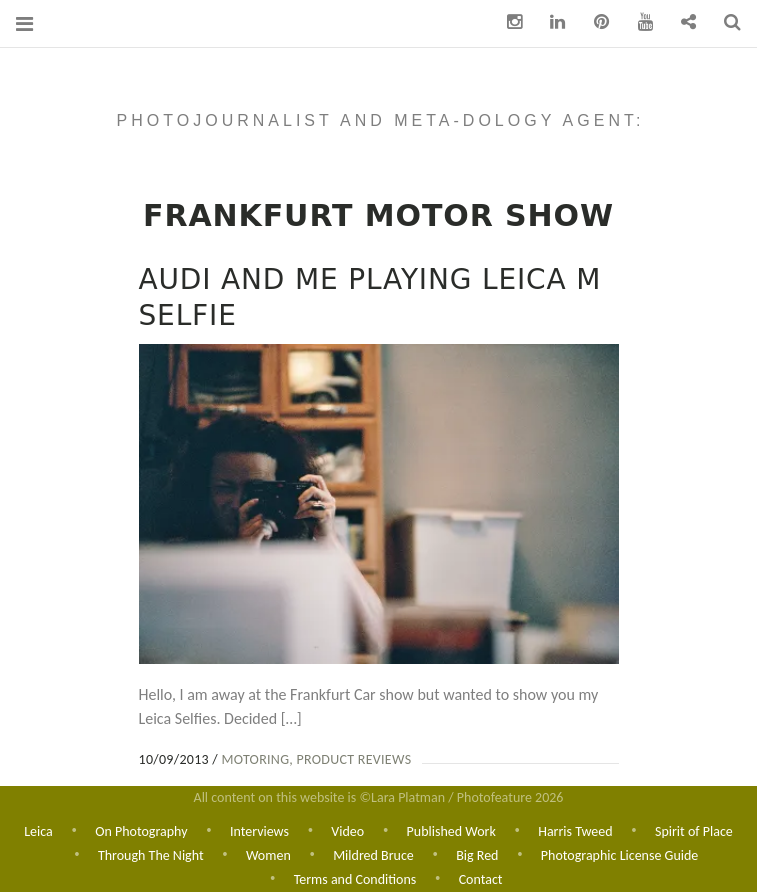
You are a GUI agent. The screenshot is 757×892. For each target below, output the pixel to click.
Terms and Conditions (355, 879)
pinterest (594, 22)
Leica (38, 829)
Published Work (451, 829)
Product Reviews (354, 759)
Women (268, 854)
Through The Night (151, 854)
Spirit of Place (694, 829)
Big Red (477, 854)
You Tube (638, 22)
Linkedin (551, 22)
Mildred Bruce (373, 854)
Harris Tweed (575, 829)
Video (347, 829)
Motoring (255, 759)
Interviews (259, 829)
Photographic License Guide (619, 854)
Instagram (507, 22)
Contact (481, 879)
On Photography (141, 829)
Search (725, 22)
